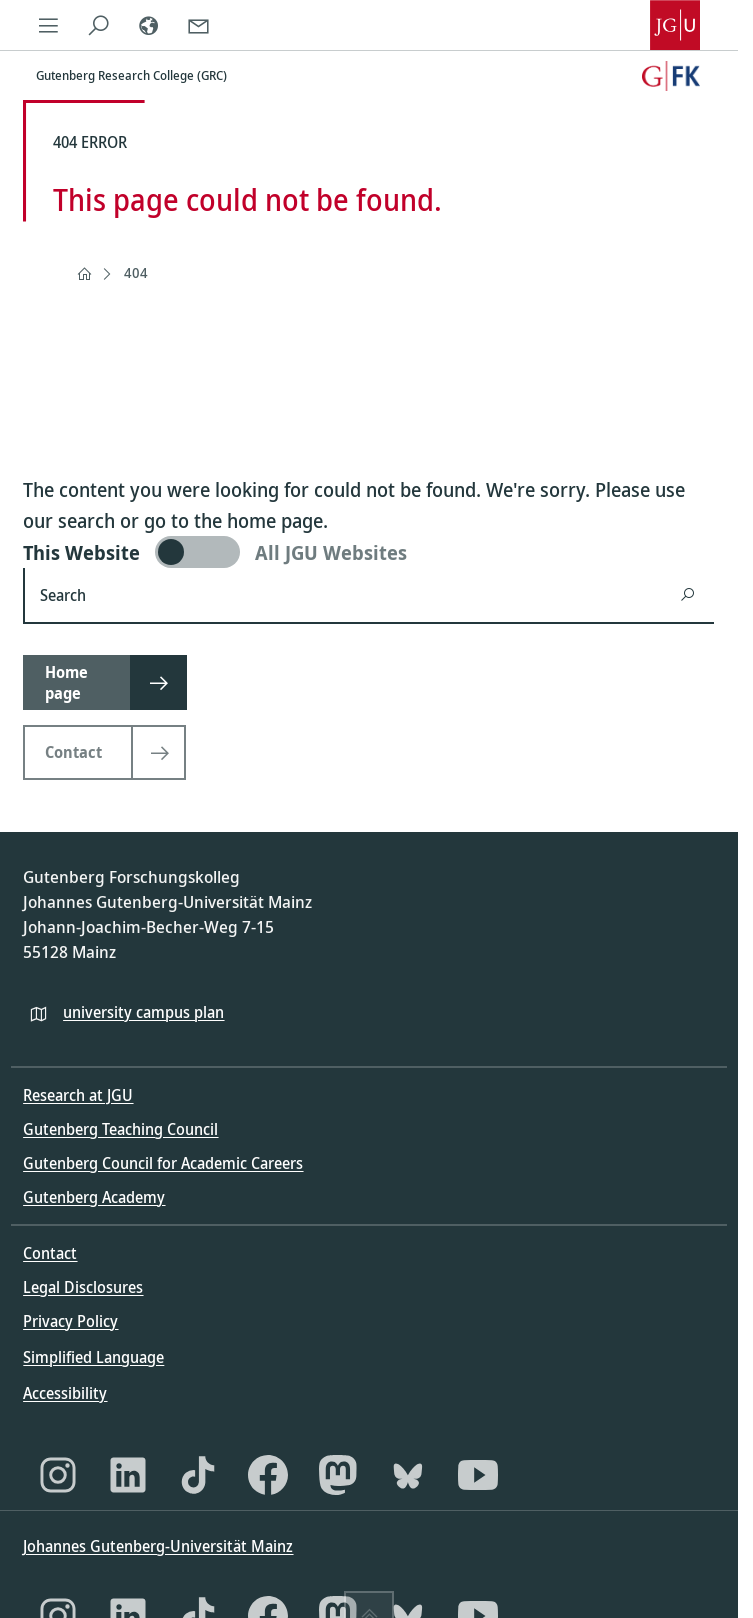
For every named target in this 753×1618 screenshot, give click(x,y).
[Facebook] (268, 1475)
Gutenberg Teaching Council (120, 1129)
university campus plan (143, 1012)
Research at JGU (78, 1095)
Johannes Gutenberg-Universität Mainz (158, 1546)
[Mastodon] (338, 1475)
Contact (50, 1253)
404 (136, 272)
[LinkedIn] (128, 1475)
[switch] (368, 552)
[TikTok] (198, 1475)
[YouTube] (478, 1475)
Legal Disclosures (83, 1287)
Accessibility (65, 1393)
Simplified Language (93, 1357)
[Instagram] (58, 1475)
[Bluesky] (408, 1475)
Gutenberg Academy (94, 1197)
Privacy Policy (70, 1321)
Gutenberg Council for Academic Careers (163, 1163)
